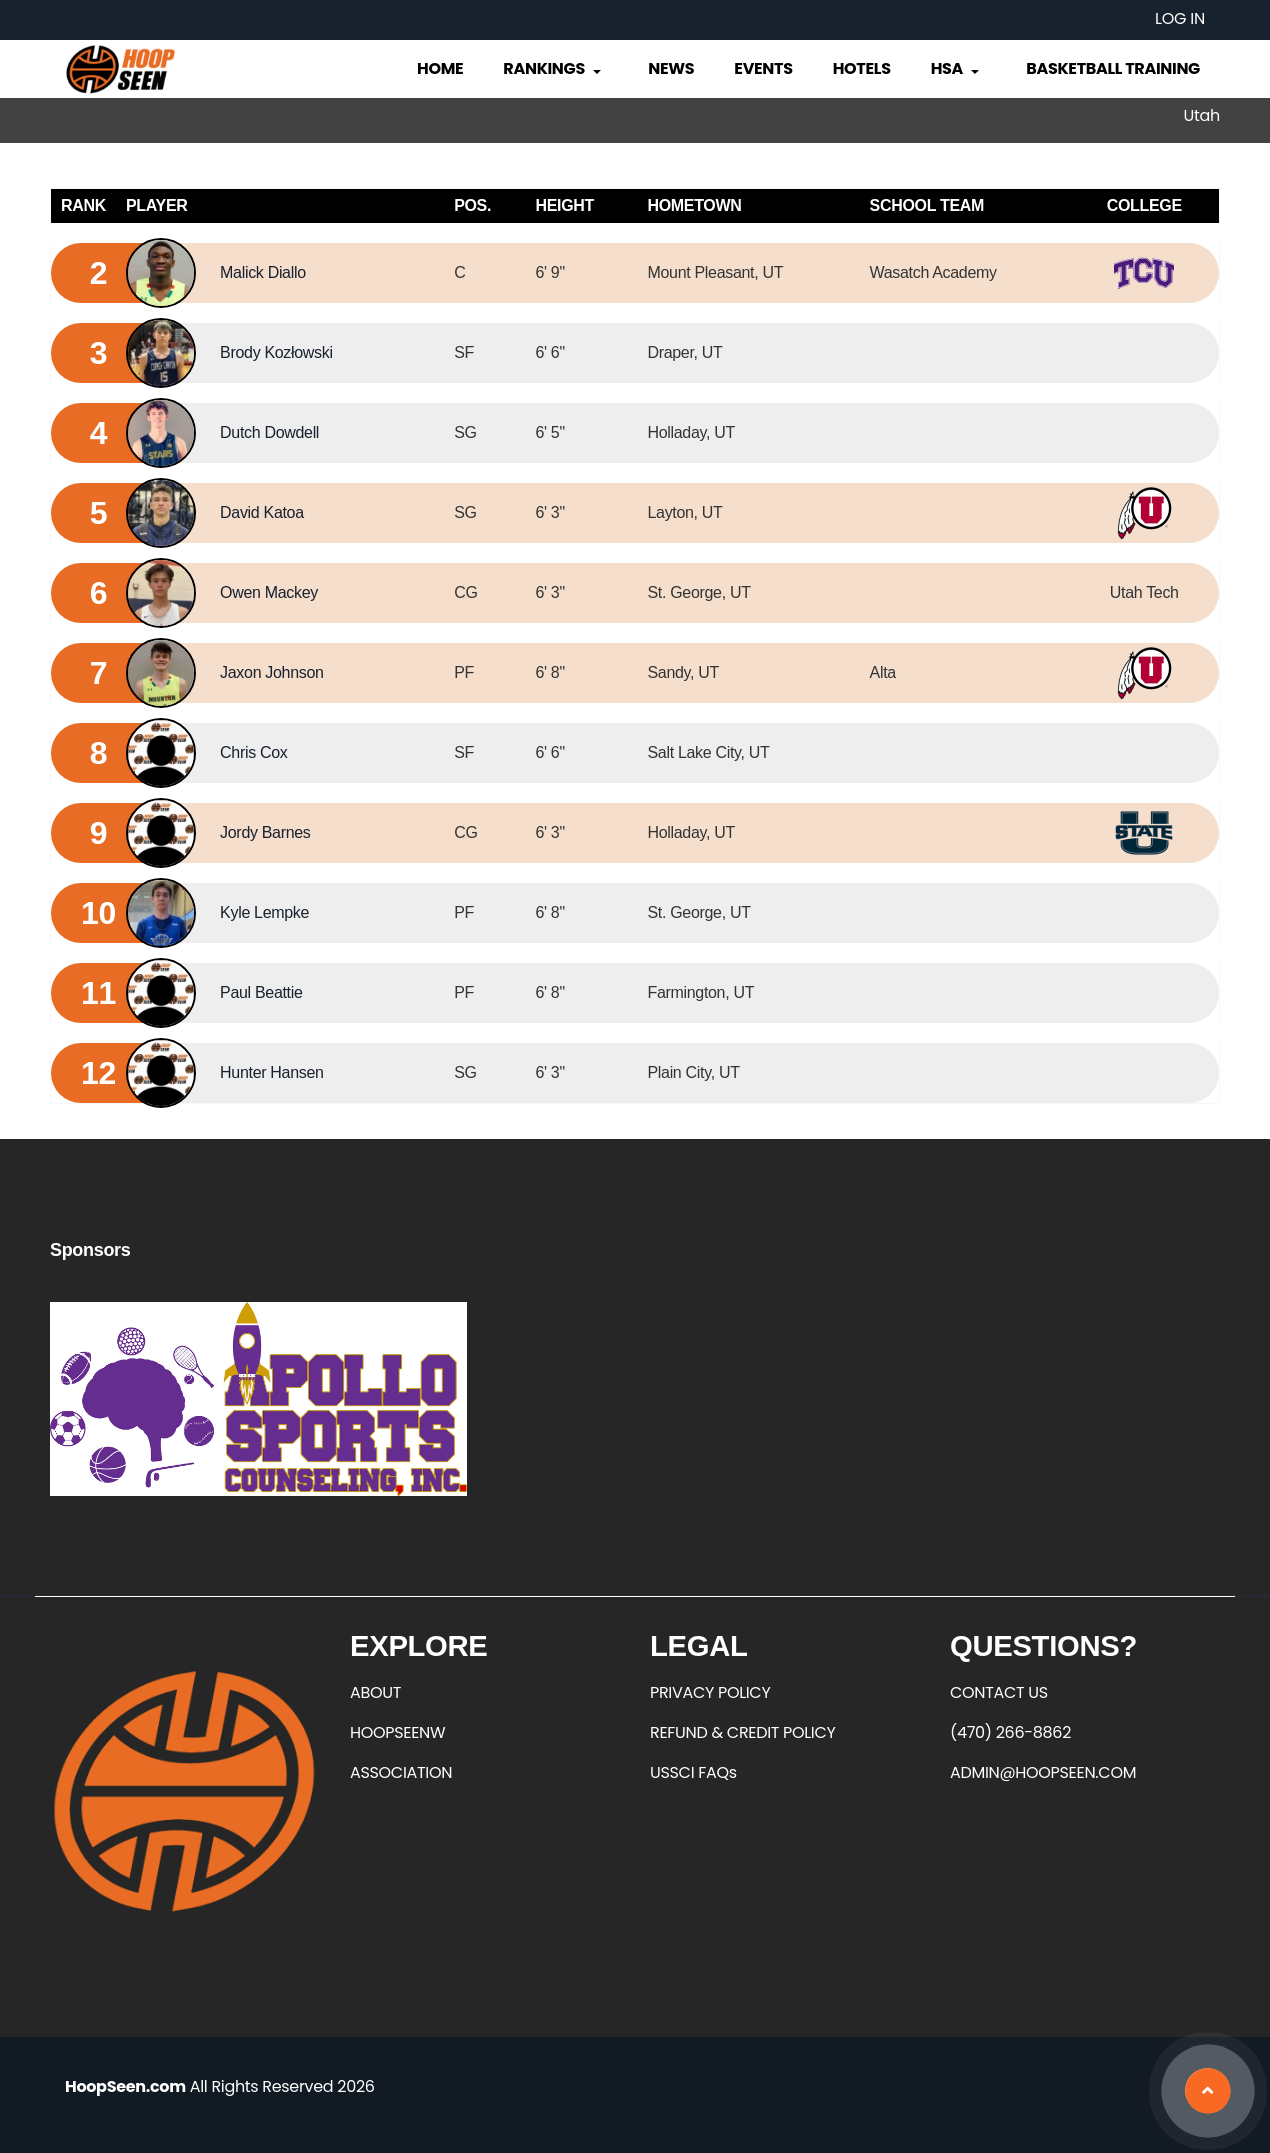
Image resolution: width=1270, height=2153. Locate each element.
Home (440, 68)
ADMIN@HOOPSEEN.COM (1043, 1772)
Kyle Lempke (264, 912)
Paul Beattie (261, 992)
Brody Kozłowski (276, 352)
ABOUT (375, 1692)
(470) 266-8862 (1010, 1732)
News (671, 68)
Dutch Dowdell (269, 432)
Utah (1202, 115)
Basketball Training (1113, 68)
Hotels (862, 68)
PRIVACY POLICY (710, 1692)
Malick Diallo (263, 272)
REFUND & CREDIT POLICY (743, 1732)
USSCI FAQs (693, 1772)
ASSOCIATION (401, 1772)
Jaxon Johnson (271, 672)
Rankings (553, 68)
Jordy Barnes (265, 832)
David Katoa (262, 512)
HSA (957, 68)
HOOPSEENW (397, 1732)
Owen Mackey (269, 592)
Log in (1180, 18)
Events (763, 68)
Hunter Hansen (271, 1072)
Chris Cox (253, 752)
